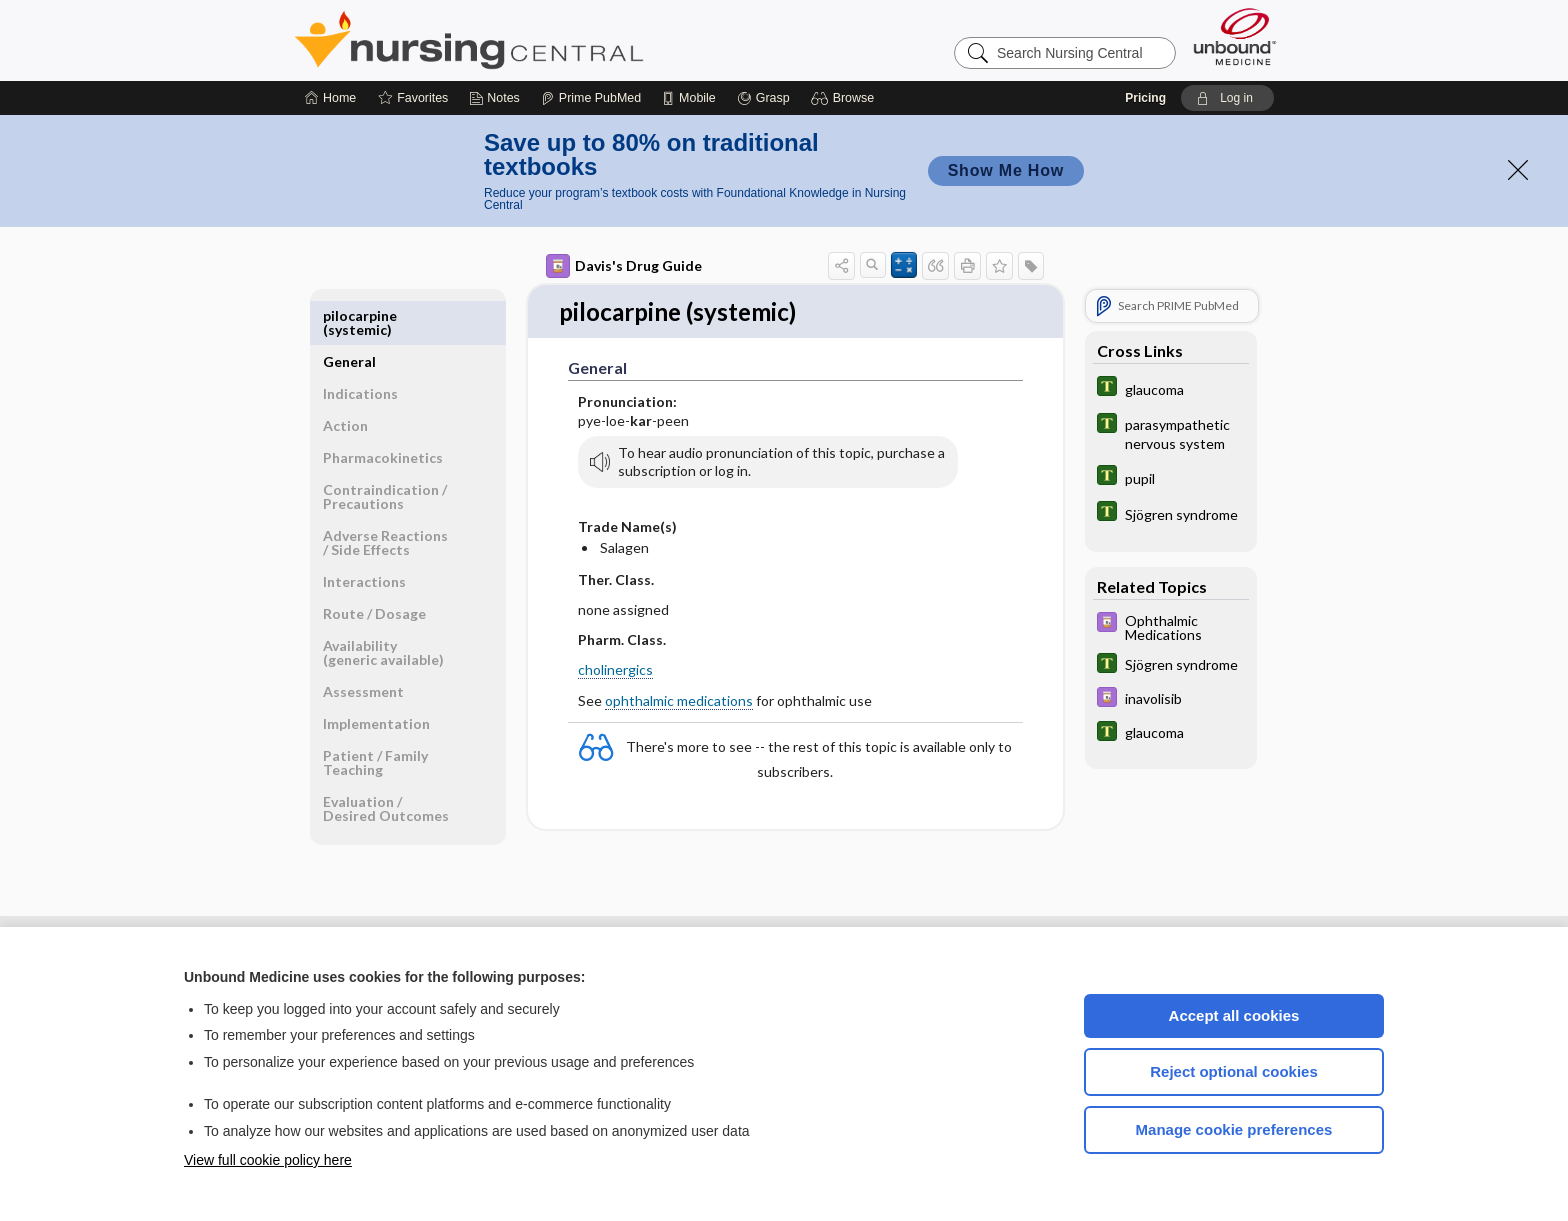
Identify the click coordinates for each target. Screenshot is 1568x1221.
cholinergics (615, 670)
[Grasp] (763, 98)
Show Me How (1006, 170)
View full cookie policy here (268, 1160)
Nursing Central (544, 40)
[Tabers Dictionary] (1171, 388)
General (349, 315)
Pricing (1145, 98)
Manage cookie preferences (1234, 1129)
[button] (845, 98)
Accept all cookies (1234, 1015)
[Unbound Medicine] (1235, 36)
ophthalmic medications (679, 701)
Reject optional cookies (1234, 1071)
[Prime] (591, 98)
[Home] (330, 98)
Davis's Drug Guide (624, 266)
